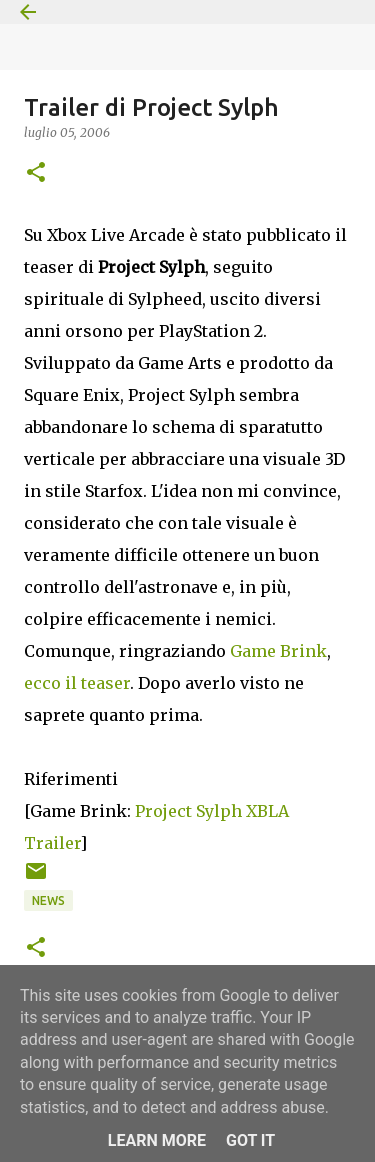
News (48, 900)
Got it (250, 1140)
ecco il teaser (77, 683)
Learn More (157, 1140)
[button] (36, 173)
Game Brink (278, 651)
